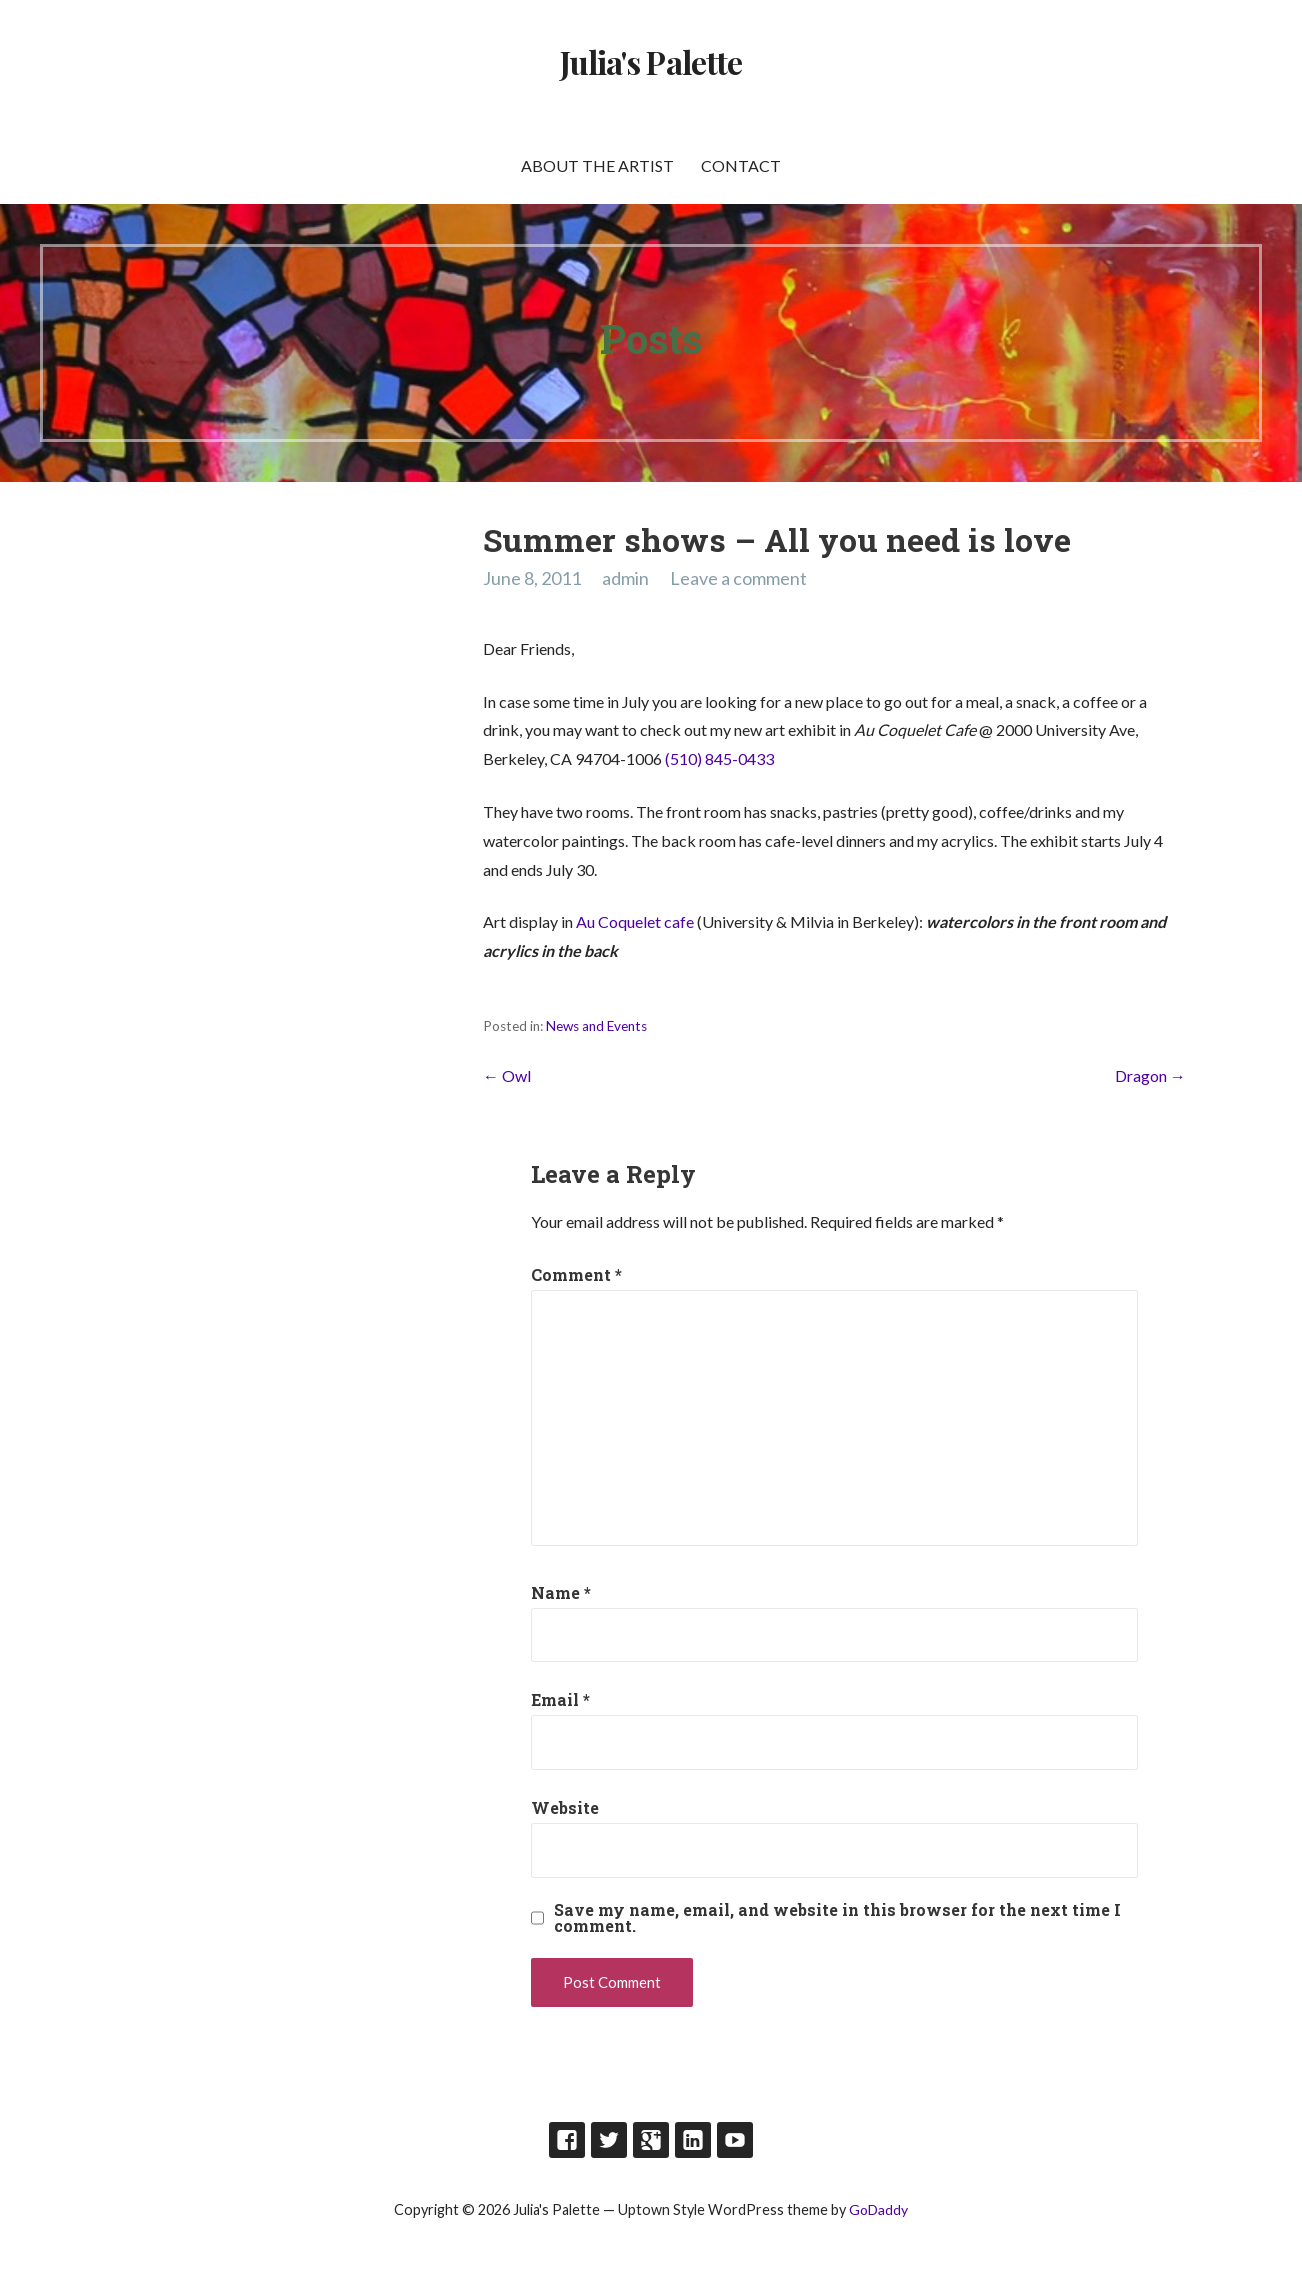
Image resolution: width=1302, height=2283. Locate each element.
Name (561, 1592)
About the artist (597, 165)
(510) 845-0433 (719, 758)
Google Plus (651, 2140)
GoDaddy (878, 2209)
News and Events (596, 1026)
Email (560, 1699)
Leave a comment (738, 578)
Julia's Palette (651, 61)
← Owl (507, 1075)
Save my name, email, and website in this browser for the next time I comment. (837, 1918)
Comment (576, 1274)
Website (565, 1807)
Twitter (609, 2140)
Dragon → (1150, 1075)
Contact (741, 165)
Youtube (735, 2140)
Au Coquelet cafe (636, 921)
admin (625, 578)
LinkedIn (693, 2140)
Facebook (567, 2140)
